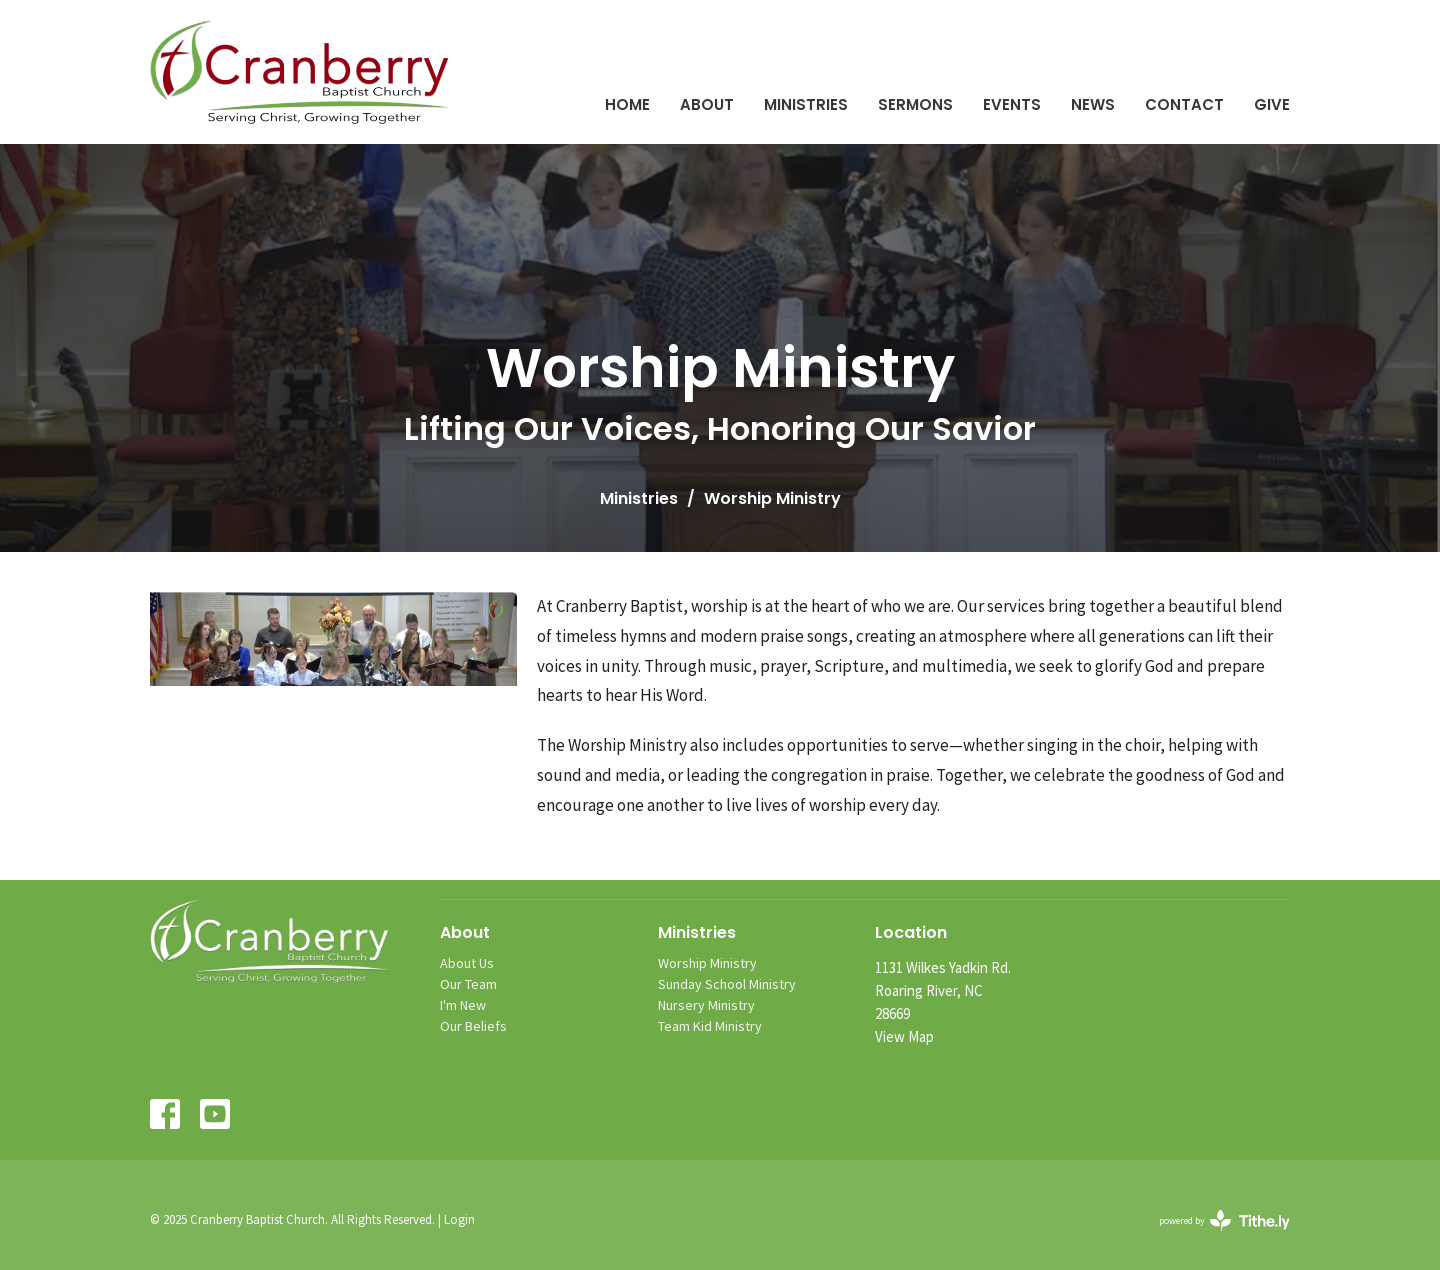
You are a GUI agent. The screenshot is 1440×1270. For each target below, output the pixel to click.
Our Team (468, 984)
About (707, 104)
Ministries (806, 104)
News (1093, 104)
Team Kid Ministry (710, 1026)
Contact (1184, 104)
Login (459, 1219)
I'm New (463, 1005)
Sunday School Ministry (727, 984)
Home (627, 104)
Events (1012, 104)
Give (1272, 104)
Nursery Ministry (706, 1005)
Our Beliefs (473, 1026)
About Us (467, 963)
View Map (904, 1036)
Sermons (915, 104)
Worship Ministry (707, 963)
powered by (1224, 1220)
